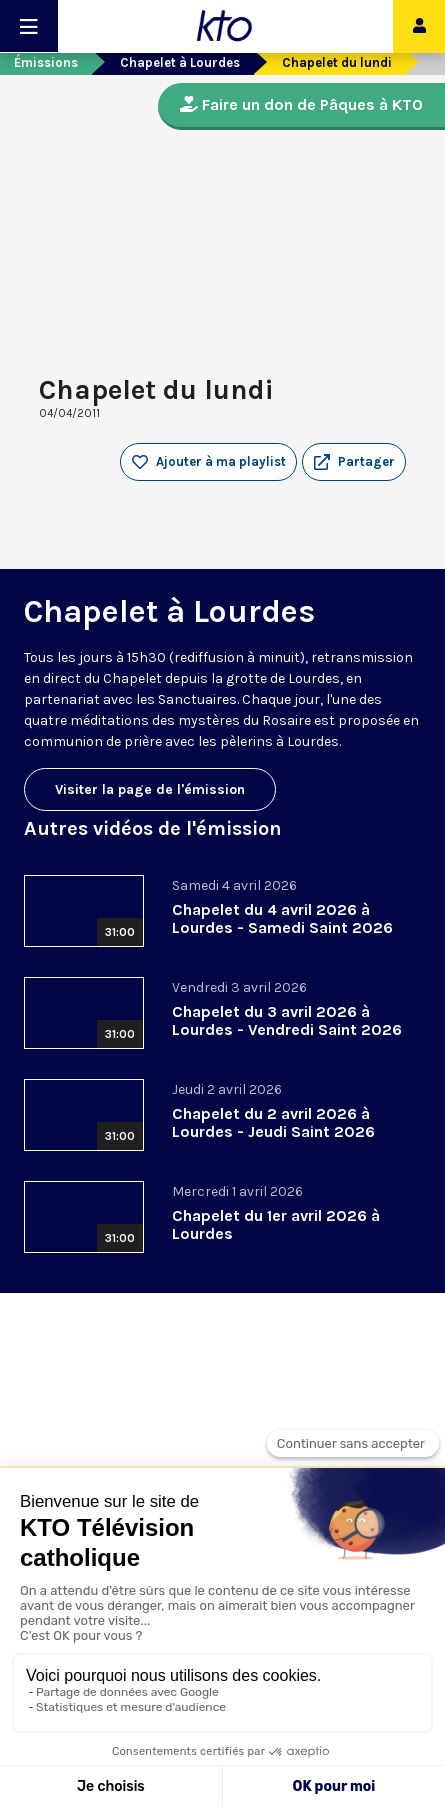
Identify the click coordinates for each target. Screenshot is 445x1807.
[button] (354, 462)
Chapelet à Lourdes (180, 62)
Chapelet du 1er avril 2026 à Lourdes (276, 1224)
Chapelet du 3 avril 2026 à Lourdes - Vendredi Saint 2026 (287, 1020)
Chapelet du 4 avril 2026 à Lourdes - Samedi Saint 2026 (282, 918)
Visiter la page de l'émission (150, 789)
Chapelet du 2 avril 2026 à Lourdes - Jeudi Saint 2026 (273, 1122)
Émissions (46, 62)
